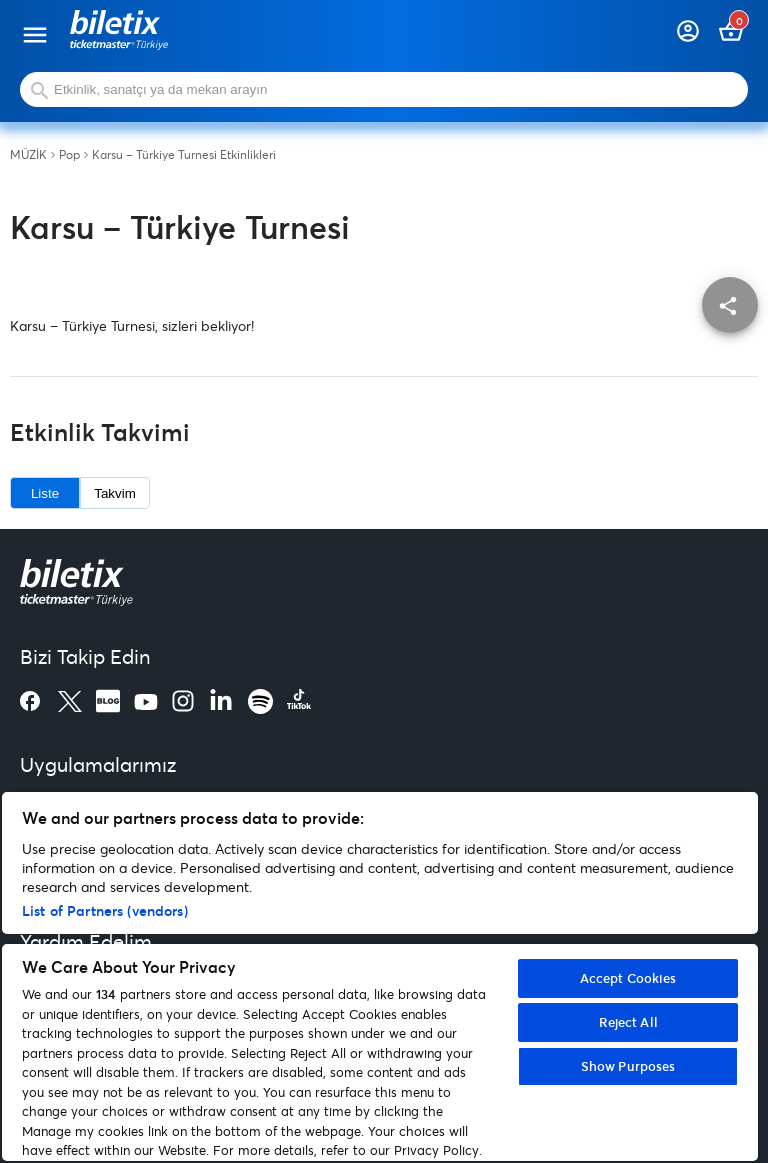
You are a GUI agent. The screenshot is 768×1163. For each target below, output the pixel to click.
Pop (69, 155)
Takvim (114, 493)
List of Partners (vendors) (105, 910)
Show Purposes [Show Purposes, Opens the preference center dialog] (628, 1066)
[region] (380, 976)
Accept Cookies (628, 978)
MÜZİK (28, 155)
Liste (45, 493)
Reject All (628, 1022)
